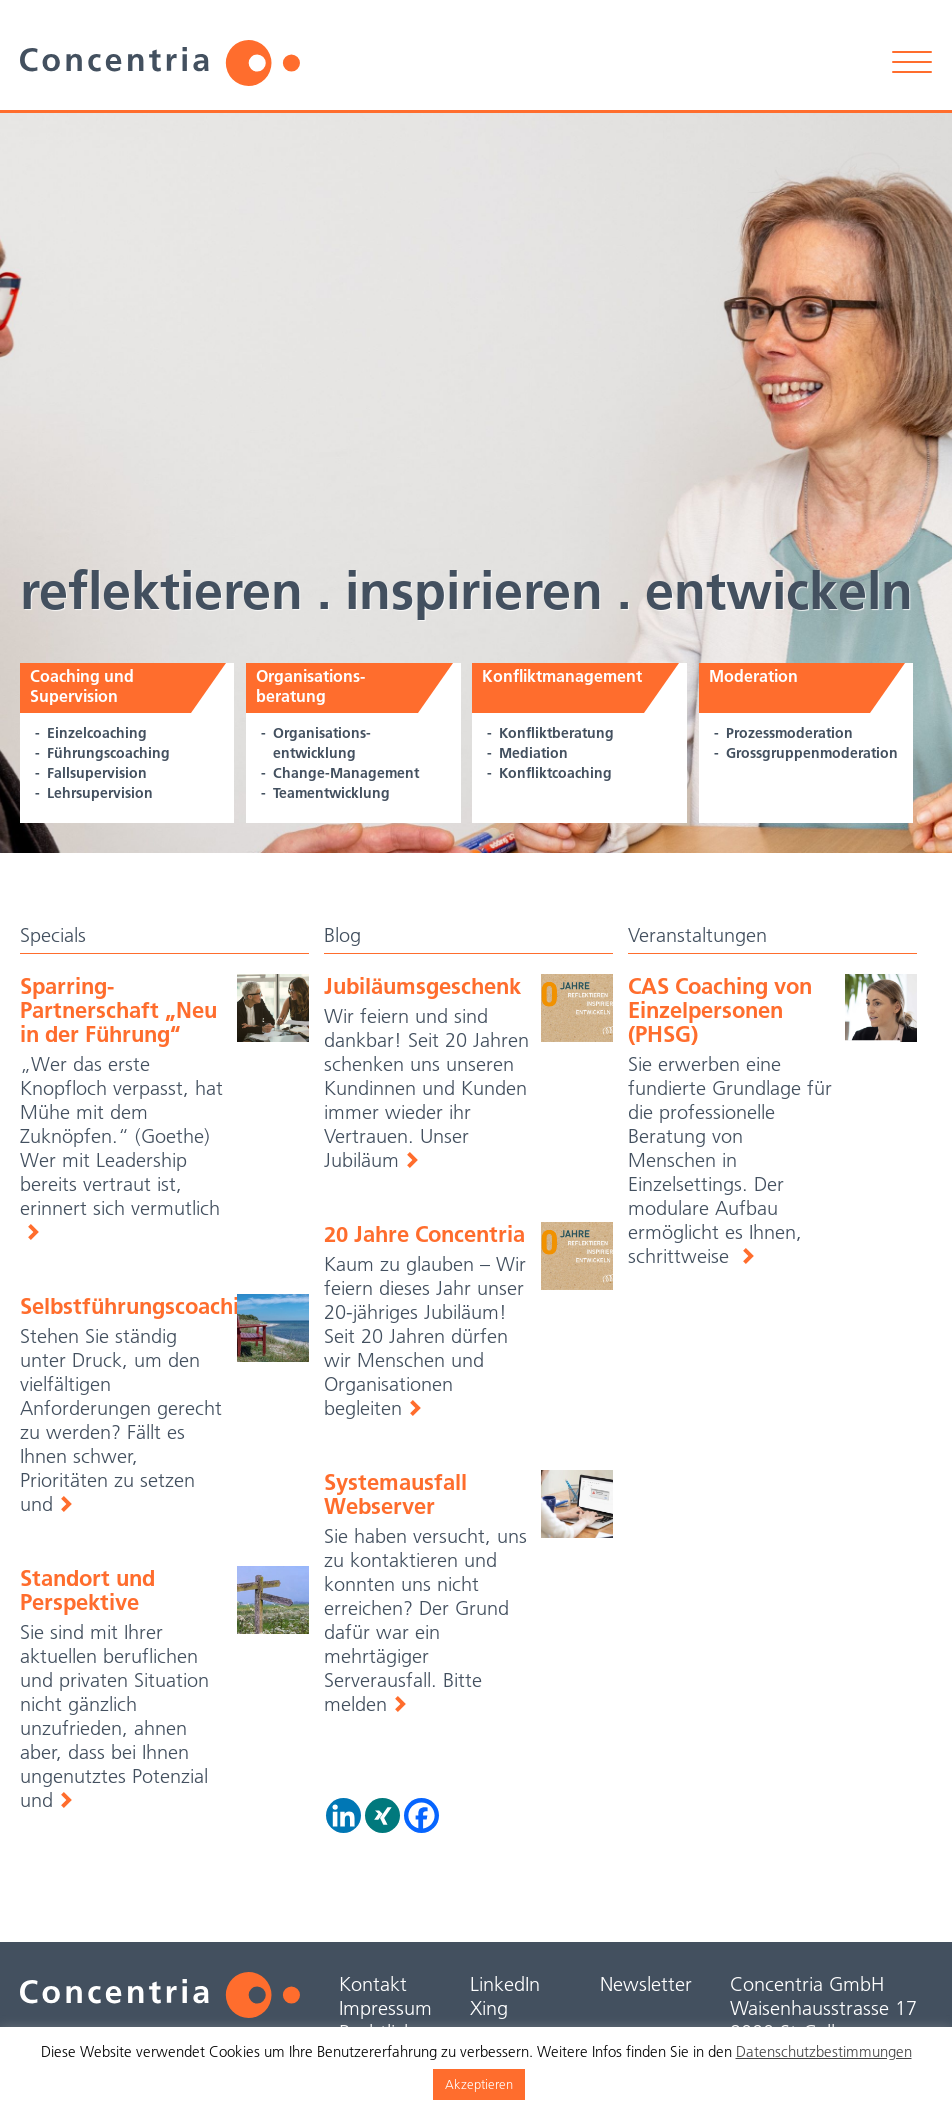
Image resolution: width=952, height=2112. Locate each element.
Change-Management (346, 773)
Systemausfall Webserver (395, 1494)
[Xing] (382, 1815)
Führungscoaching (108, 753)
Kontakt (373, 1984)
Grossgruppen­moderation (812, 753)
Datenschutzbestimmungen (824, 2051)
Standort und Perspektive (87, 1590)
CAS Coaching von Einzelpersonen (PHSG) (720, 1010)
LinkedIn (505, 1984)
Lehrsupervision (100, 793)
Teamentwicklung (331, 793)
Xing (489, 2008)
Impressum (385, 2008)
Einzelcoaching (97, 733)
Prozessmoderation (789, 733)
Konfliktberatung (556, 733)
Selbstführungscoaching (142, 1306)
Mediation (533, 753)
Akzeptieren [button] (479, 2084)
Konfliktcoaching (555, 773)
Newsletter (646, 1984)
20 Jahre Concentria (424, 1234)
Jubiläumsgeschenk (422, 986)
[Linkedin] (343, 1815)
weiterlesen (747, 1256)
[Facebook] (421, 1815)
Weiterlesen (32, 1232)
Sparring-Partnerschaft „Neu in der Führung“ (118, 1010)
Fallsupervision (97, 773)
